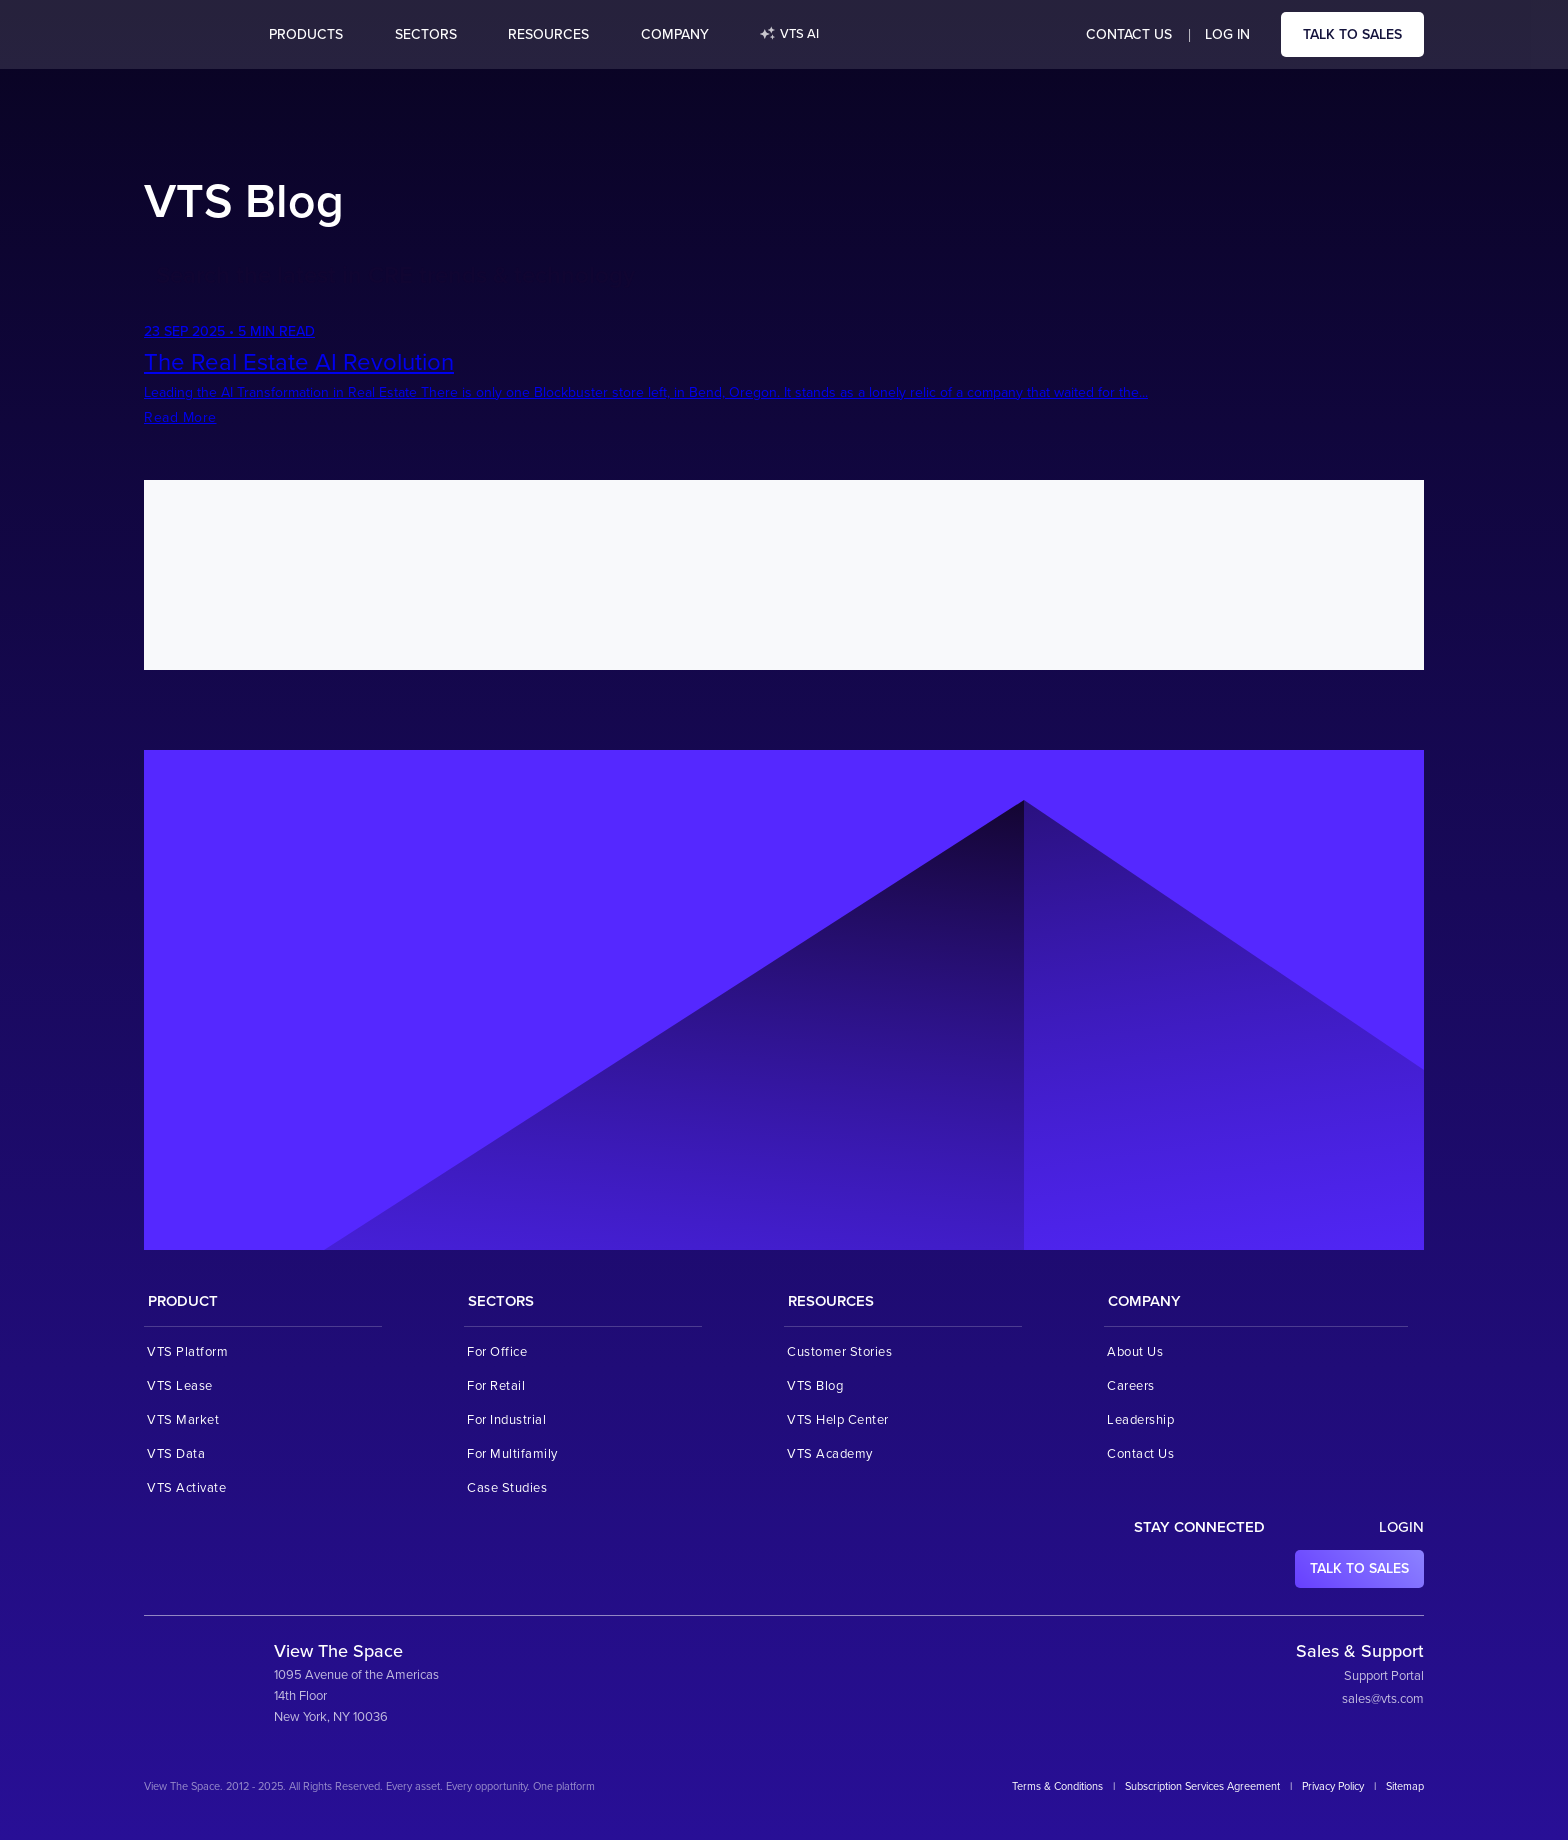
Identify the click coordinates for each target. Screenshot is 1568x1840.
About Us (1135, 1352)
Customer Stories (839, 1352)
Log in (1227, 34)
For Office (497, 1352)
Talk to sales (1352, 34)
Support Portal (1384, 1676)
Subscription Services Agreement (1202, 1786)
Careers (1131, 1386)
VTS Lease (180, 1386)
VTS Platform (187, 1352)
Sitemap (1405, 1786)
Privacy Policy (1333, 1786)
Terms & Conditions (1057, 1786)
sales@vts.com (1383, 1699)
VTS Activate (186, 1488)
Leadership (1140, 1420)
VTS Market (183, 1420)
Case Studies (507, 1488)
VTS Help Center (838, 1420)
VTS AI (789, 35)
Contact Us (1129, 34)
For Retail (496, 1386)
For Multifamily (512, 1454)
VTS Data (176, 1454)
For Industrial (506, 1420)
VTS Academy (830, 1454)
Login (1401, 1527)
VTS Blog (815, 1386)
